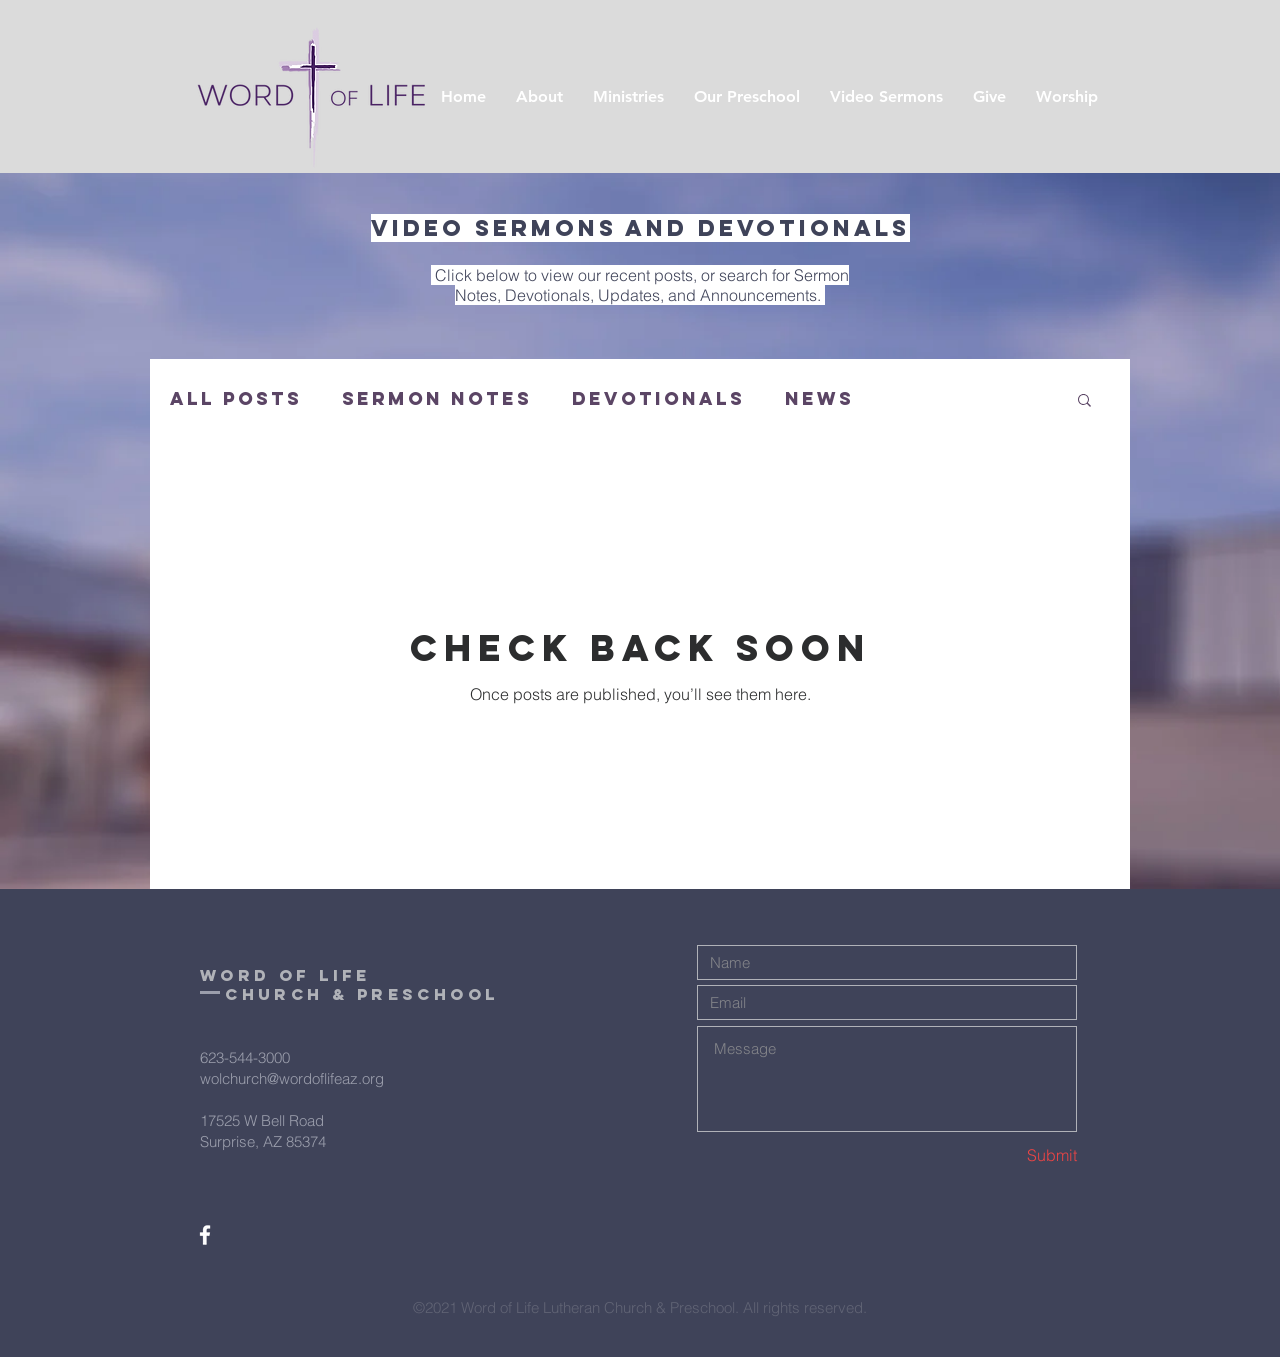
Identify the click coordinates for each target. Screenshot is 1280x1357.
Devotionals (658, 399)
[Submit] (1006, 1155)
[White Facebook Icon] (205, 1235)
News (819, 399)
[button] (1084, 401)
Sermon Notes (437, 399)
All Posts (236, 399)
